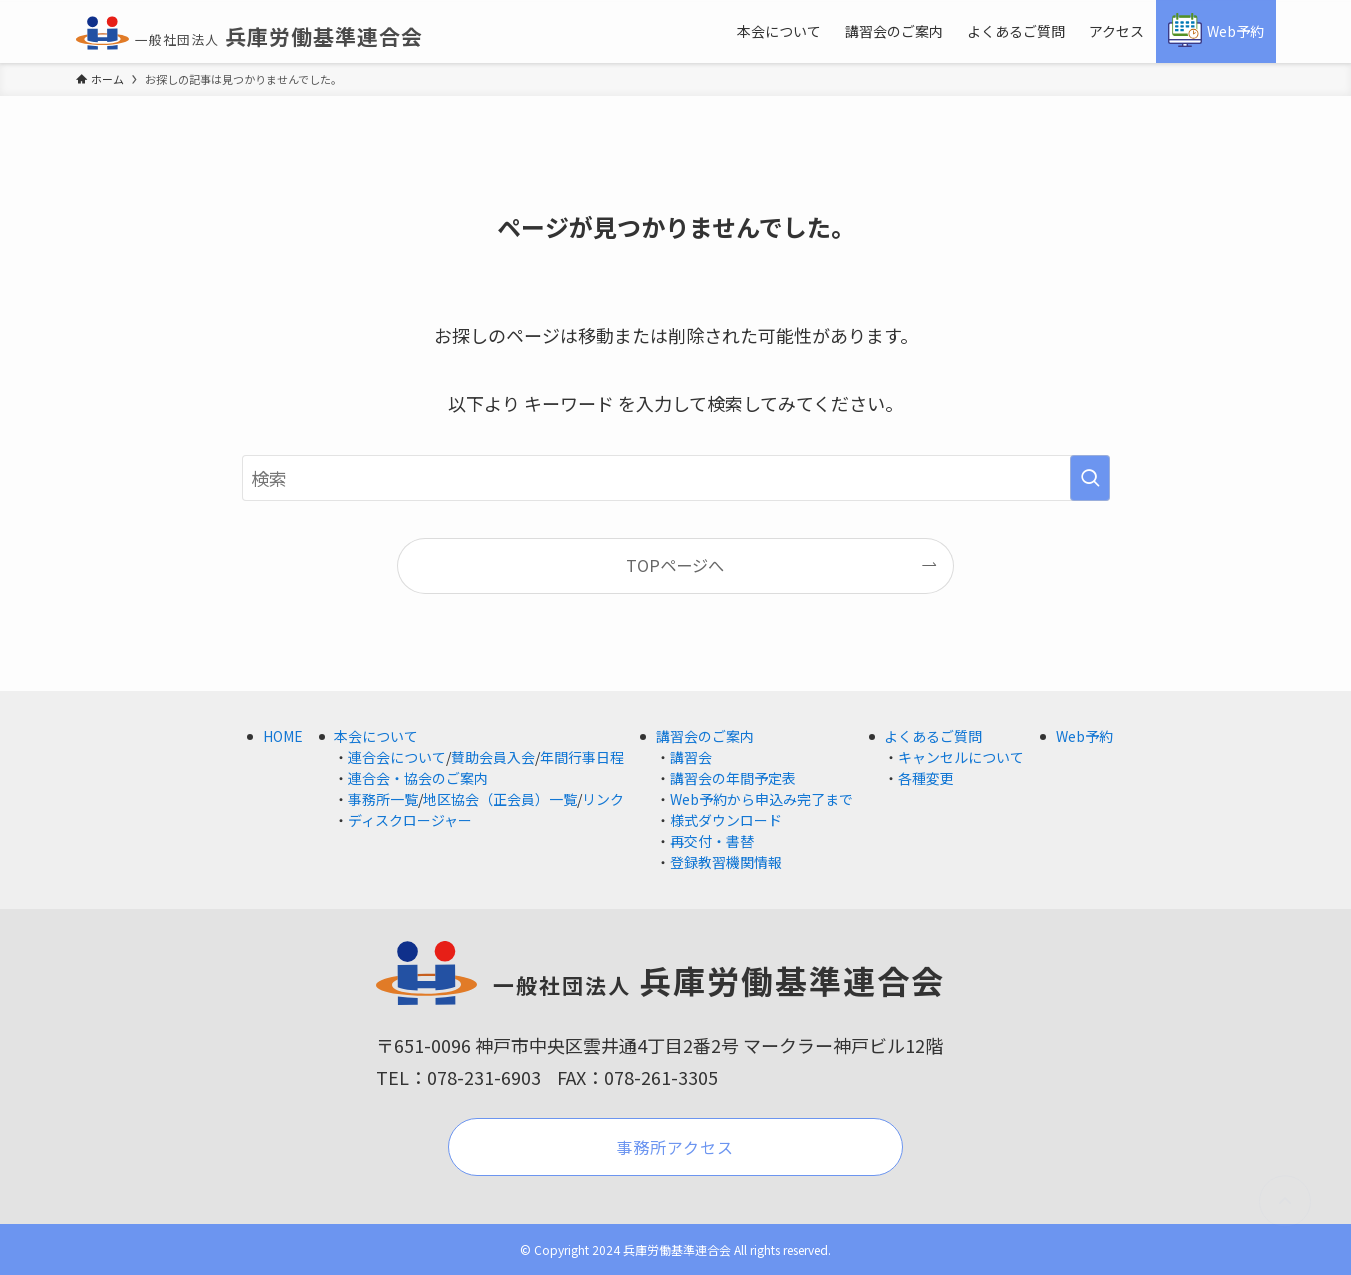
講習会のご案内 (705, 736)
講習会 (691, 757)
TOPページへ (675, 565)
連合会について (397, 757)
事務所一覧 (383, 799)
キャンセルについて (961, 757)
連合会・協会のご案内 (418, 778)
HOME (283, 736)
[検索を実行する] (1090, 478)
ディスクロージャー (410, 820)
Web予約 (1084, 736)
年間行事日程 (582, 757)
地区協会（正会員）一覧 (500, 799)
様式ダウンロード (726, 820)
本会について (376, 736)
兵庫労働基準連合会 (249, 36)
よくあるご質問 (933, 736)
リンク (603, 799)
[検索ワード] (676, 478)
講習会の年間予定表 (733, 778)
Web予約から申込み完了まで (761, 799)
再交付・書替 (712, 841)
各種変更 (926, 778)
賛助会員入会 (493, 757)
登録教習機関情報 (726, 862)
